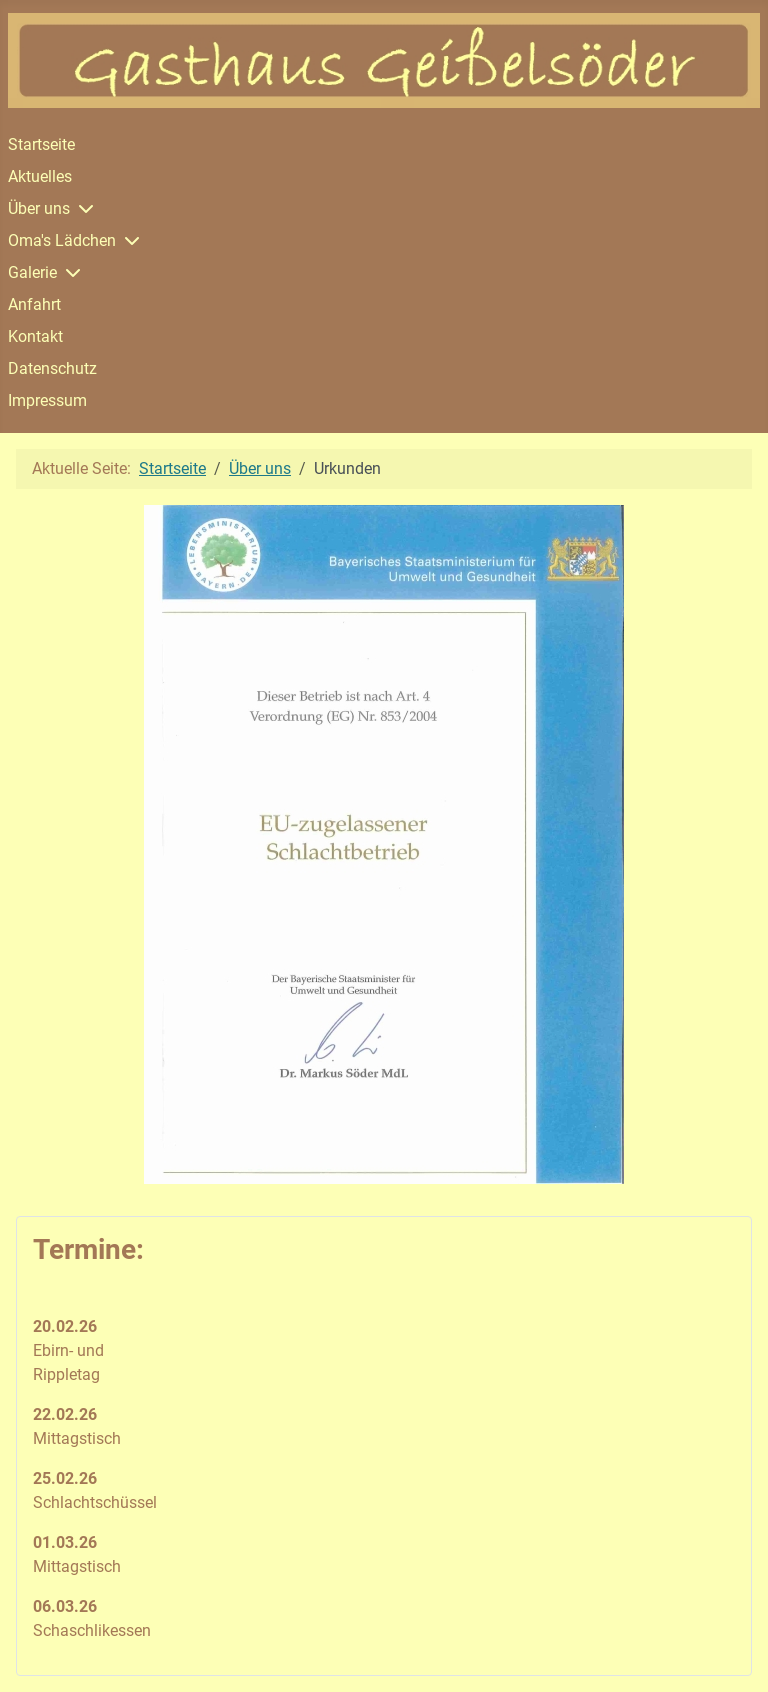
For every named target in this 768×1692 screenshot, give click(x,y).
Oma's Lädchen (62, 240)
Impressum (47, 400)
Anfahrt (34, 304)
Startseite (41, 144)
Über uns (39, 208)
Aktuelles (40, 176)
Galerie (32, 272)
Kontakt (35, 336)
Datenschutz (52, 368)
